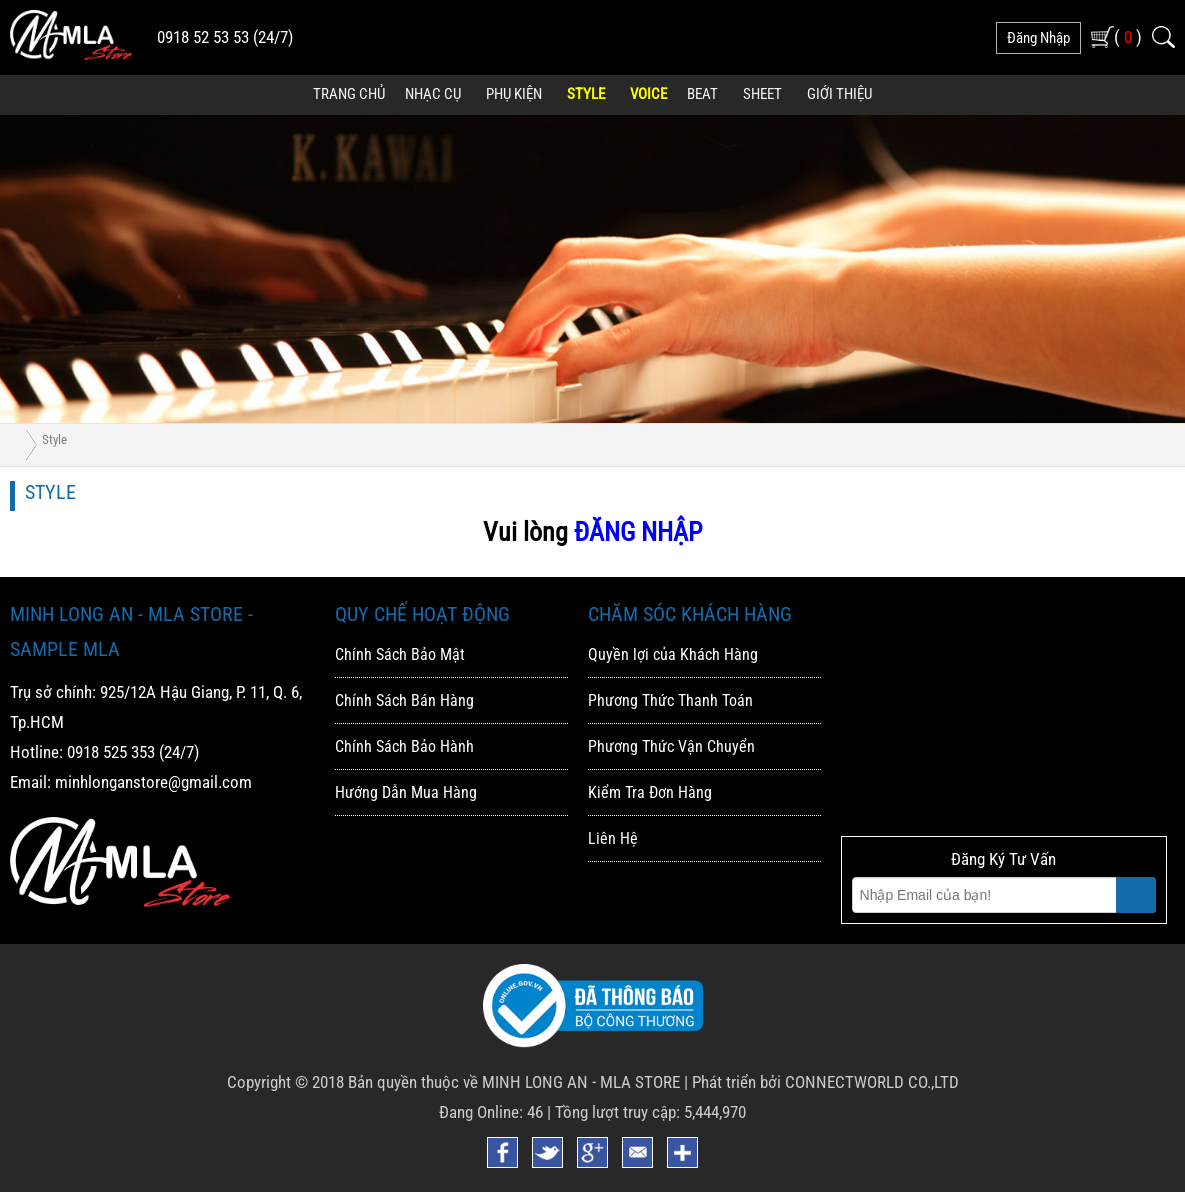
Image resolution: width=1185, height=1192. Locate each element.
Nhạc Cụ (433, 94)
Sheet (762, 94)
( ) (1128, 36)
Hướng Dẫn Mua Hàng (406, 792)
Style (586, 94)
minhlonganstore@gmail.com (153, 782)
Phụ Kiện (514, 94)
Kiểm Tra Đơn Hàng (650, 792)
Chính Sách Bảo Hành (404, 746)
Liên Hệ (613, 838)
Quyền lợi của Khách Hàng (673, 654)
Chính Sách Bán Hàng (404, 700)
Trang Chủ (349, 94)
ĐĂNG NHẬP (638, 532)
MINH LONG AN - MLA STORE (581, 1082)
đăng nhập (1038, 38)
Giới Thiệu (839, 94)
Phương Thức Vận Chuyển (671, 746)
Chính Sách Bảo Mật (400, 654)
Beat (702, 94)
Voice (648, 94)
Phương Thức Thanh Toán (670, 700)
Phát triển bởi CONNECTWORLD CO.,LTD (825, 1082)
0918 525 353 (111, 752)
